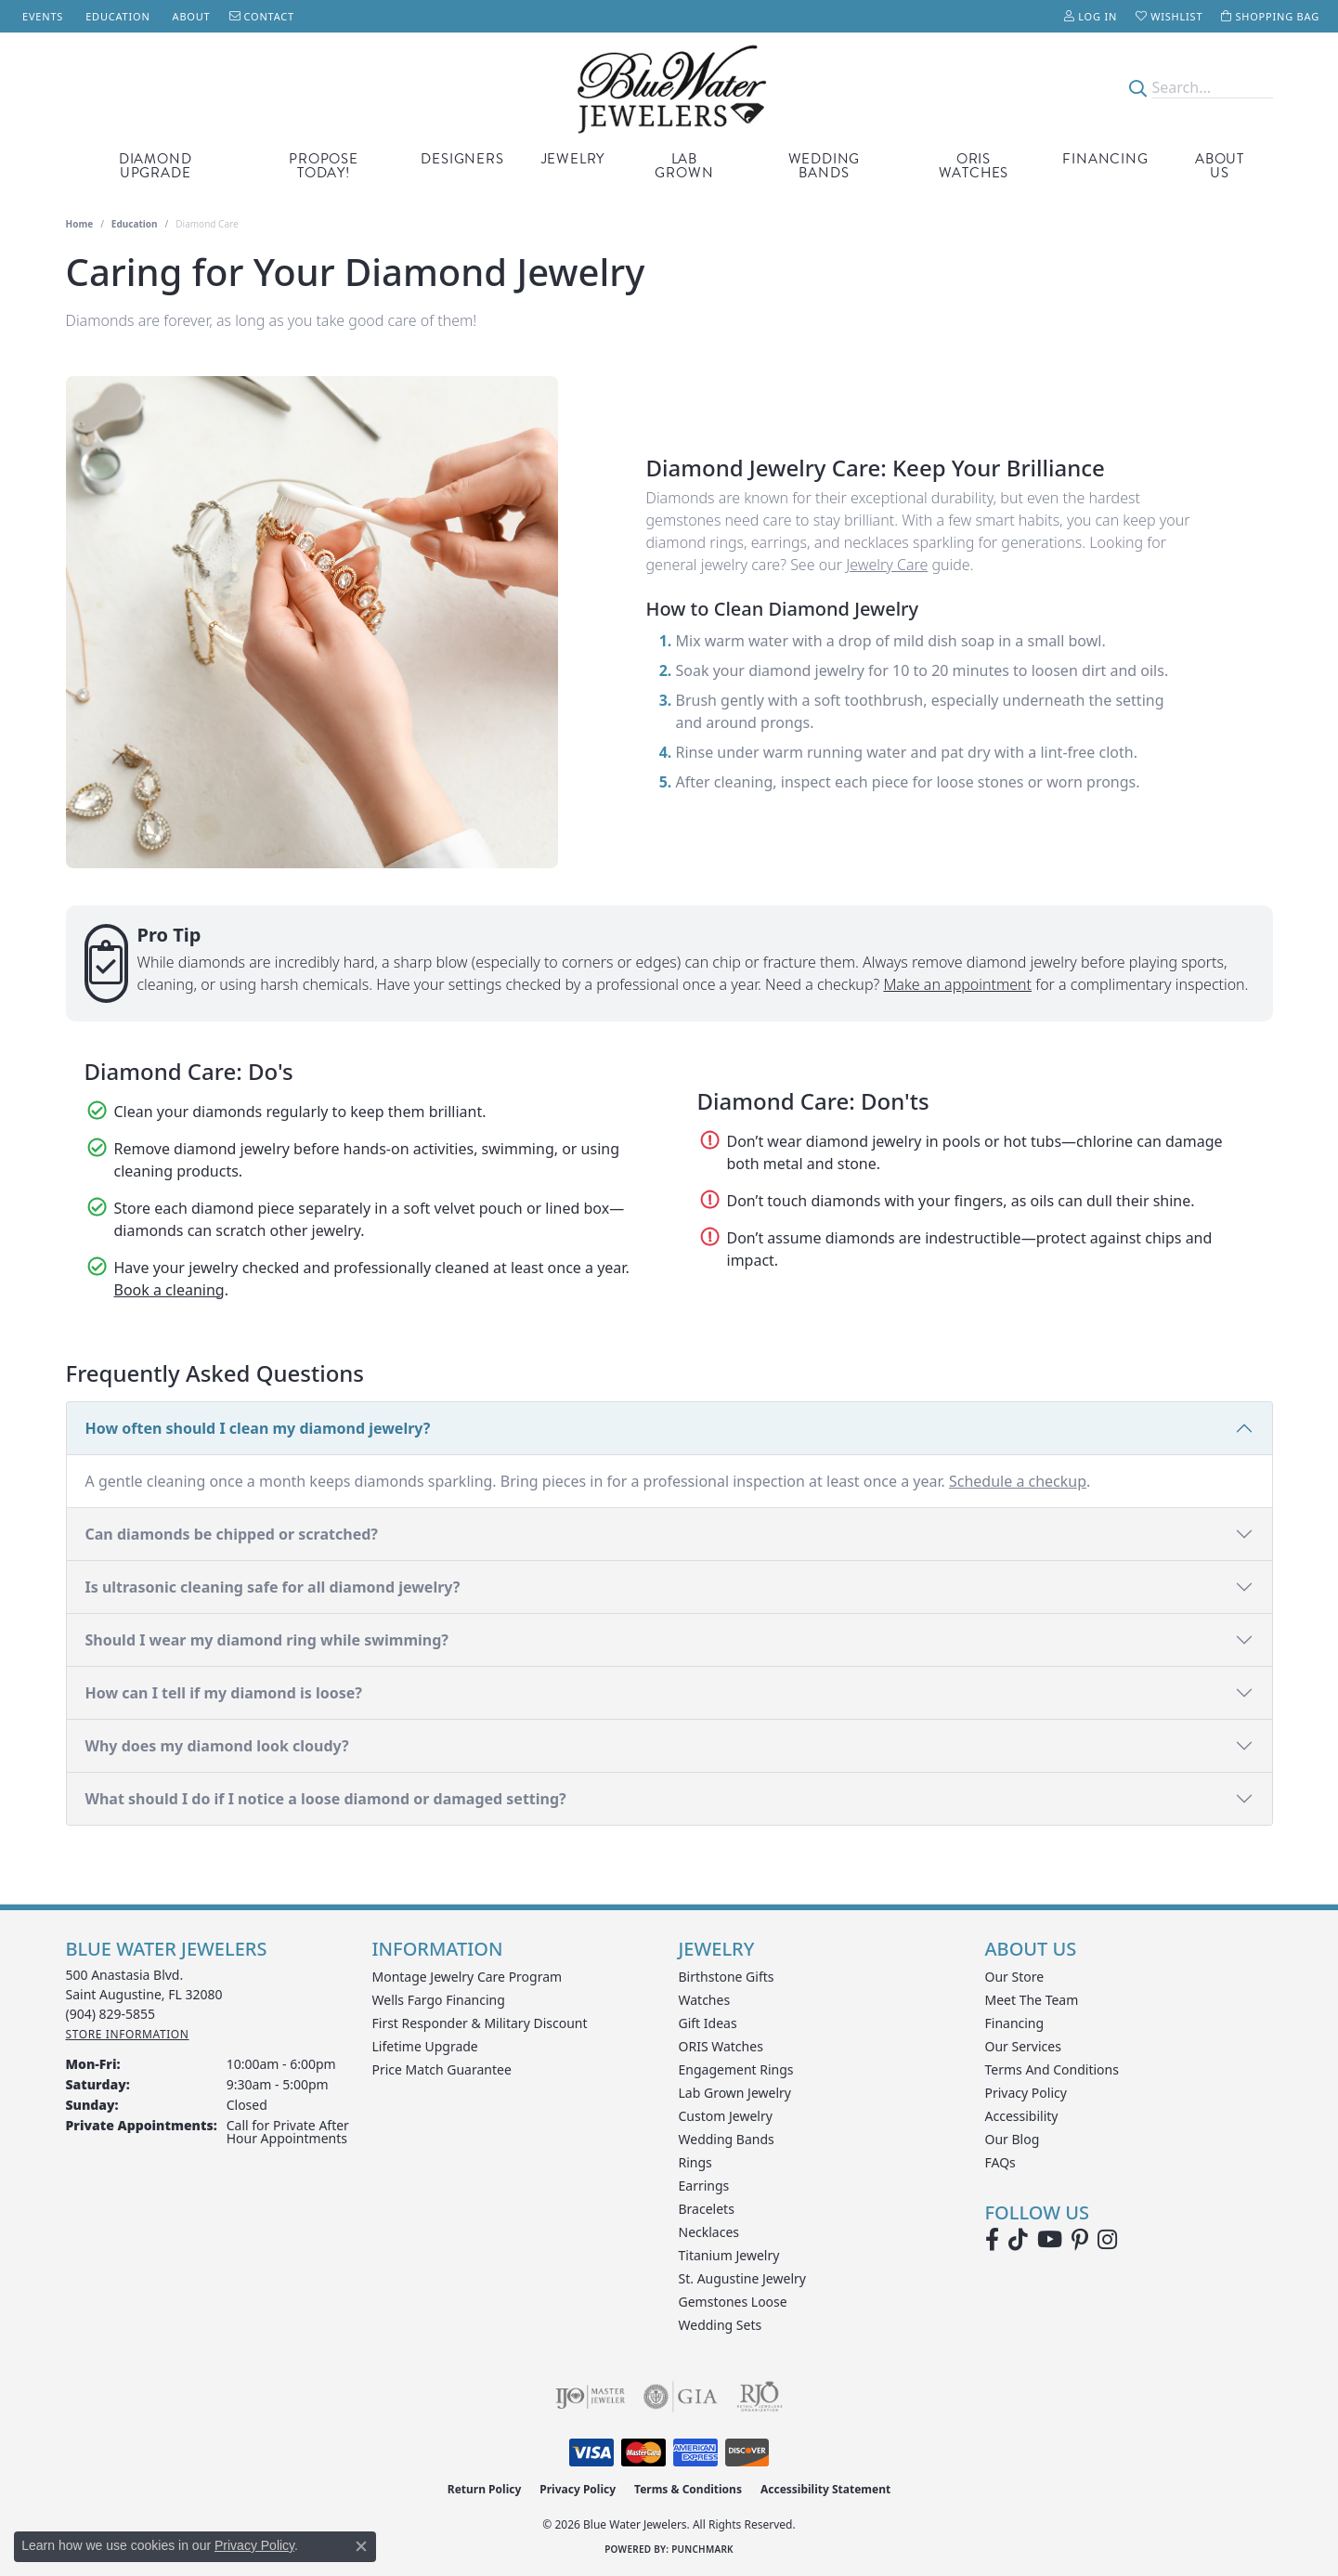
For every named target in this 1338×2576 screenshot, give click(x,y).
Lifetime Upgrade (425, 2046)
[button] (1090, 16)
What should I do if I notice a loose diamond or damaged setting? (325, 1799)
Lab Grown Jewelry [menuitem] (735, 2092)
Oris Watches (974, 166)
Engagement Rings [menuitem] (736, 2069)
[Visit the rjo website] (759, 2397)
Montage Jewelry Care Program (467, 1976)
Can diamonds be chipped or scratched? (231, 1534)
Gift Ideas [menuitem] (708, 2023)
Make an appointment (957, 984)
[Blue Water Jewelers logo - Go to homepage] (669, 88)
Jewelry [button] (573, 159)
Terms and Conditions (1052, 2069)
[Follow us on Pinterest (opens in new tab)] (1080, 2240)
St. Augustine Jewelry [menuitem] (742, 2278)
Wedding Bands (824, 166)
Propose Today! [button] (323, 166)
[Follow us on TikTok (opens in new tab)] (1018, 2240)
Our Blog (1012, 2139)
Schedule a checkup (1017, 1481)
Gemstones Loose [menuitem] (733, 2301)
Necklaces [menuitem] (709, 2232)
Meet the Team (1032, 2000)
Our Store (1015, 1976)
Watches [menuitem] (705, 2000)
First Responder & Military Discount (480, 2023)
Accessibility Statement (825, 2489)
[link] (41, 16)
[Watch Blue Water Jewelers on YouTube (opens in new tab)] (1049, 2240)
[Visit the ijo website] (590, 2397)
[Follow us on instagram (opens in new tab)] (1107, 2240)
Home (80, 223)
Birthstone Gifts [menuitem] (726, 1976)
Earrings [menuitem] (704, 2185)
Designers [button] (462, 159)
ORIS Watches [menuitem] (721, 2046)
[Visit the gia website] (680, 2397)
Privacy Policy (1026, 2092)
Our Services (1023, 2046)
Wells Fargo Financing (438, 2000)
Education (134, 223)
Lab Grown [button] (684, 166)
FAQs (1000, 2162)
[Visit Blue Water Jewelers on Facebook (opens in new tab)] (992, 2240)
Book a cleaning (169, 1290)
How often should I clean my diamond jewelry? (258, 1428)
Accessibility (1022, 2116)
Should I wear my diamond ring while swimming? (266, 1640)
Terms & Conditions (688, 2489)
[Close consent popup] (361, 2546)
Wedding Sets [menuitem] (720, 2325)
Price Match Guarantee (442, 2069)
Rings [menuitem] (695, 2162)
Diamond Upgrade (155, 166)
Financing (1105, 159)
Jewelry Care (887, 564)
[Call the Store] (111, 2014)
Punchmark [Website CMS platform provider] (702, 2549)
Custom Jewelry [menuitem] (726, 2116)
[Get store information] (127, 2034)
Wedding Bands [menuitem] (726, 2139)
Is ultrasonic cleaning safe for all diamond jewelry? (273, 1587)
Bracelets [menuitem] (706, 2209)
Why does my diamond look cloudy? (217, 1746)
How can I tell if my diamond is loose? (224, 1693)
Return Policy (485, 2489)
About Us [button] (1219, 166)
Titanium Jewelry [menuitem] (729, 2255)
